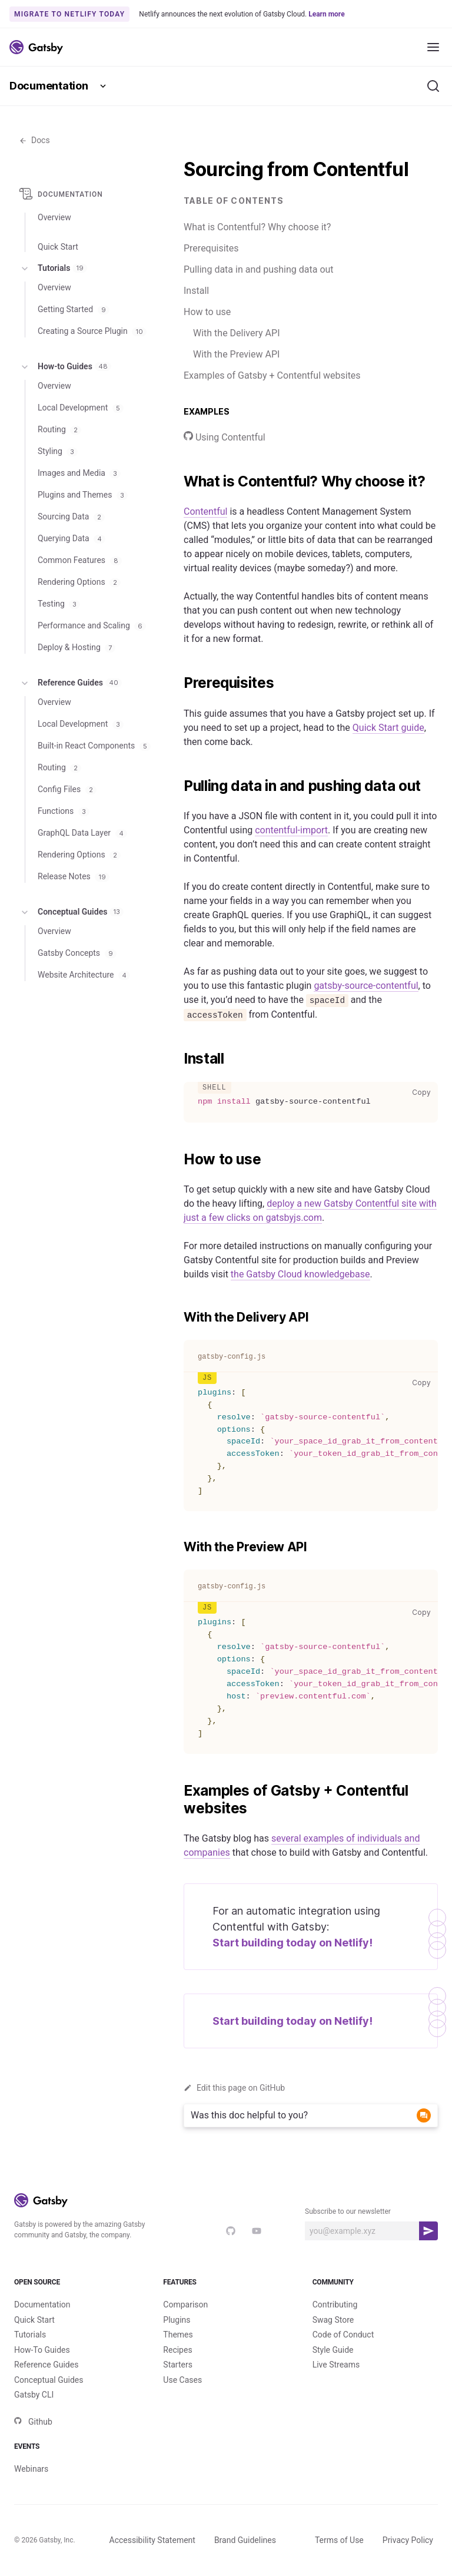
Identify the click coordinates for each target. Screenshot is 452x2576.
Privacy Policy (408, 2540)
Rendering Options (79, 582)
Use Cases (182, 2380)
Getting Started (73, 309)
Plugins (176, 2320)
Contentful (205, 511)
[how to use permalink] (178, 1159)
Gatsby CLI (34, 2394)
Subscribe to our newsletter (348, 2211)
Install (196, 290)
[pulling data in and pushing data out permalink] (178, 786)
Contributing (335, 2304)
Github (33, 2421)
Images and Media (79, 473)
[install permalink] (178, 1059)
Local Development (81, 407)
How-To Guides (42, 2350)
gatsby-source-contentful (366, 985)
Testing (59, 603)
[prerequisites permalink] (178, 683)
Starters (177, 2364)
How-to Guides (65, 367)
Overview (54, 217)
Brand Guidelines (245, 2540)
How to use (207, 311)
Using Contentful (224, 437)
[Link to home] (36, 47)
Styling (58, 451)
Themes (177, 2334)
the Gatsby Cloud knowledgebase (300, 1274)
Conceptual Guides (71, 912)
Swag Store (333, 2320)
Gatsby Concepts (77, 953)
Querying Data (71, 538)
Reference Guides (70, 683)
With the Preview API (236, 354)
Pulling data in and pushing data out (259, 269)
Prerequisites (211, 248)
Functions (63, 811)
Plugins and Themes (83, 494)
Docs (34, 140)
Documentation (48, 86)
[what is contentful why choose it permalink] (178, 482)
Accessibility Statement (152, 2540)
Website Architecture (84, 974)
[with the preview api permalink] (178, 1547)
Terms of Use (339, 2540)
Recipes (177, 2350)
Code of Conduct (343, 2334)
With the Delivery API (236, 333)
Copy (424, 1092)
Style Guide (333, 2350)
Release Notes (73, 876)
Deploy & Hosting (76, 647)
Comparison (185, 2304)
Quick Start (34, 2320)
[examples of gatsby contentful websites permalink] (178, 1791)
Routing (59, 429)
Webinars (31, 2469)
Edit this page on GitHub (234, 2087)
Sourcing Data (71, 516)
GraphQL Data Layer (82, 832)
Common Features (80, 560)
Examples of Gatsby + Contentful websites (272, 375)
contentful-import (291, 830)
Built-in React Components (94, 745)
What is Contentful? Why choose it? (257, 227)
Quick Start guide (388, 727)
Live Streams (336, 2364)
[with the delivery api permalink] (178, 1317)
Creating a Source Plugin (92, 331)
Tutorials (53, 268)
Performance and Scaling (92, 625)
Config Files (67, 789)
